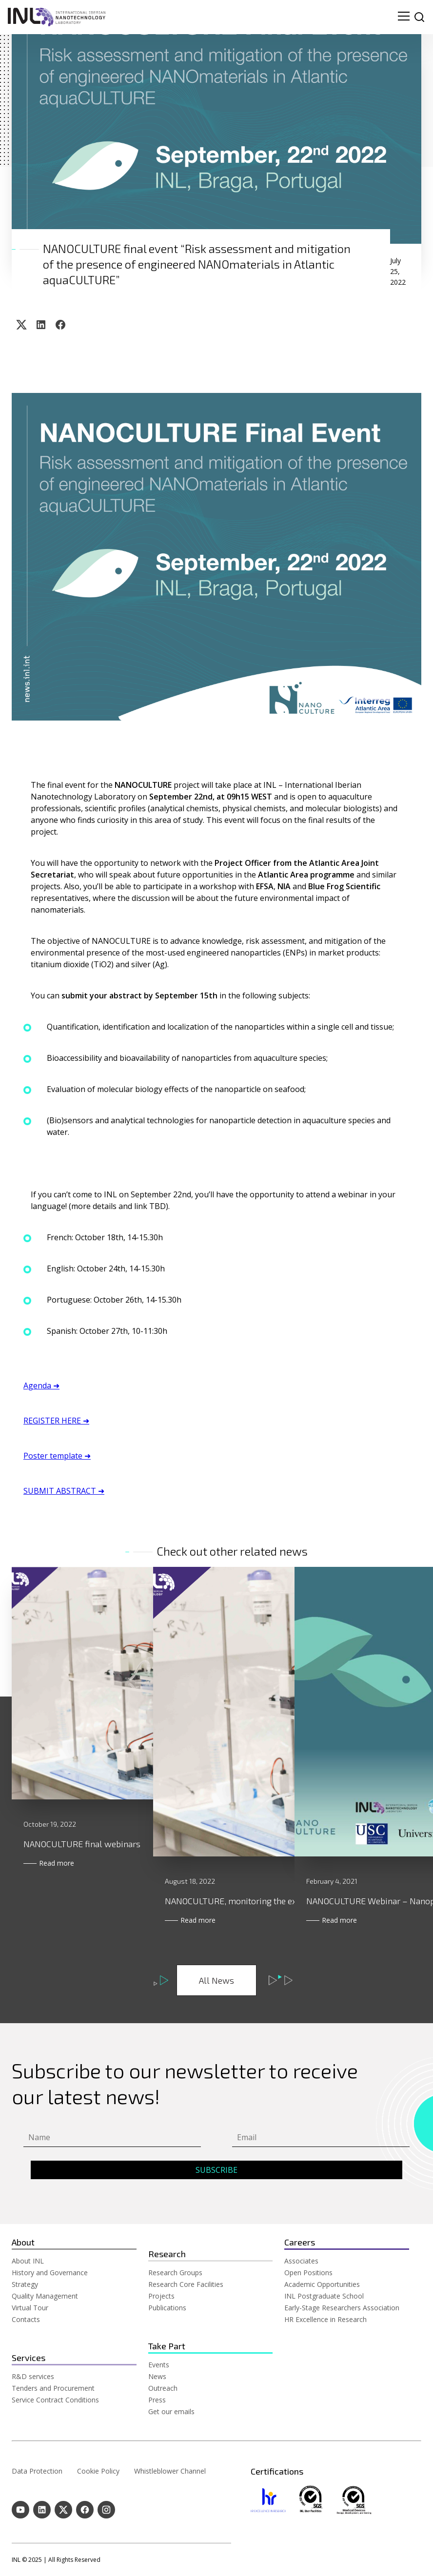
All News (216, 1980)
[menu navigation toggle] (404, 17)
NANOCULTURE (143, 785)
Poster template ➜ (57, 1455)
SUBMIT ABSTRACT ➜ (63, 1490)
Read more (64, 1920)
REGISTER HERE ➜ (56, 1420)
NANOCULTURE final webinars (81, 1900)
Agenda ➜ (41, 1385)
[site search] (419, 17)
